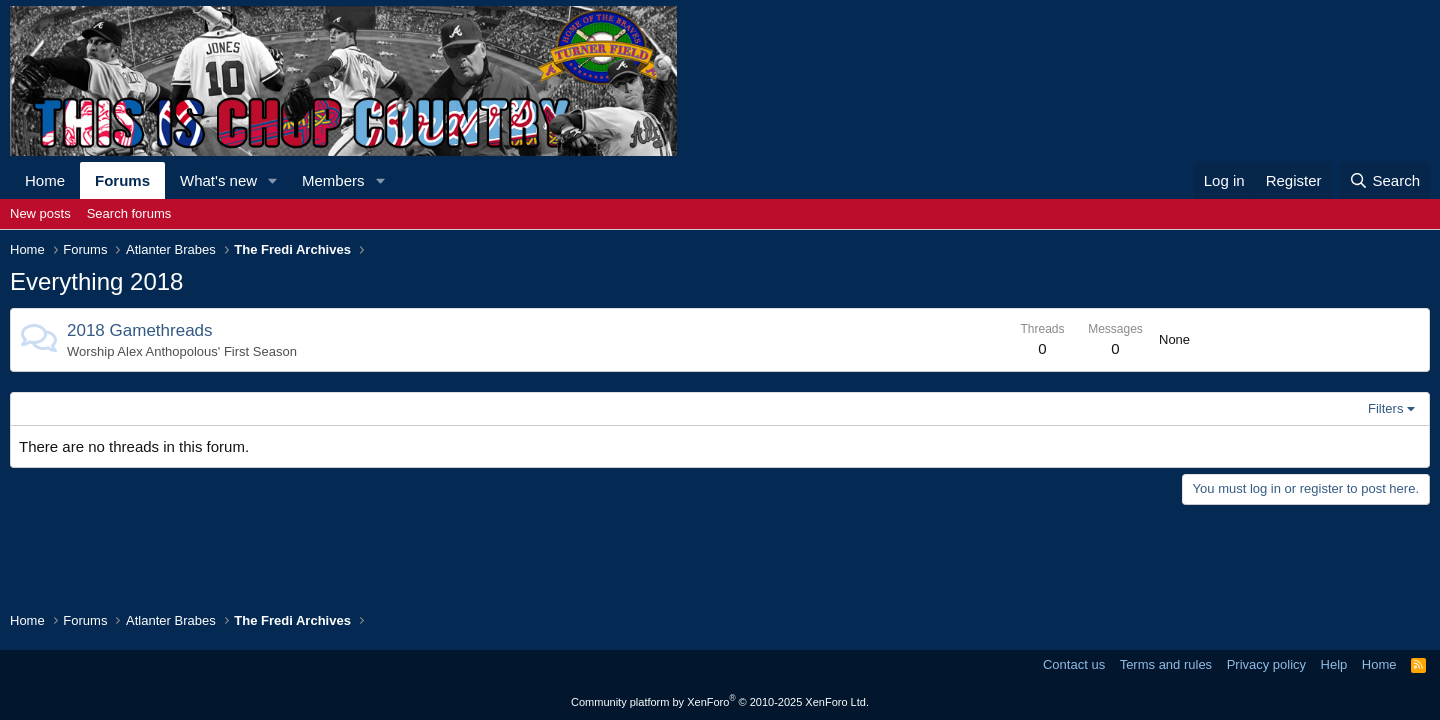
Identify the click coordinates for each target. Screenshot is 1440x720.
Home (45, 180)
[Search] (1384, 180)
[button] (273, 180)
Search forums (129, 213)
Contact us (1074, 664)
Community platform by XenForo (720, 702)
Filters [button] (1385, 408)
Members (333, 180)
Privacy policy (1266, 664)
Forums (122, 180)
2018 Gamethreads (140, 330)
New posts (40, 213)
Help (1334, 664)
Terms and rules (1166, 664)
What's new (218, 180)
